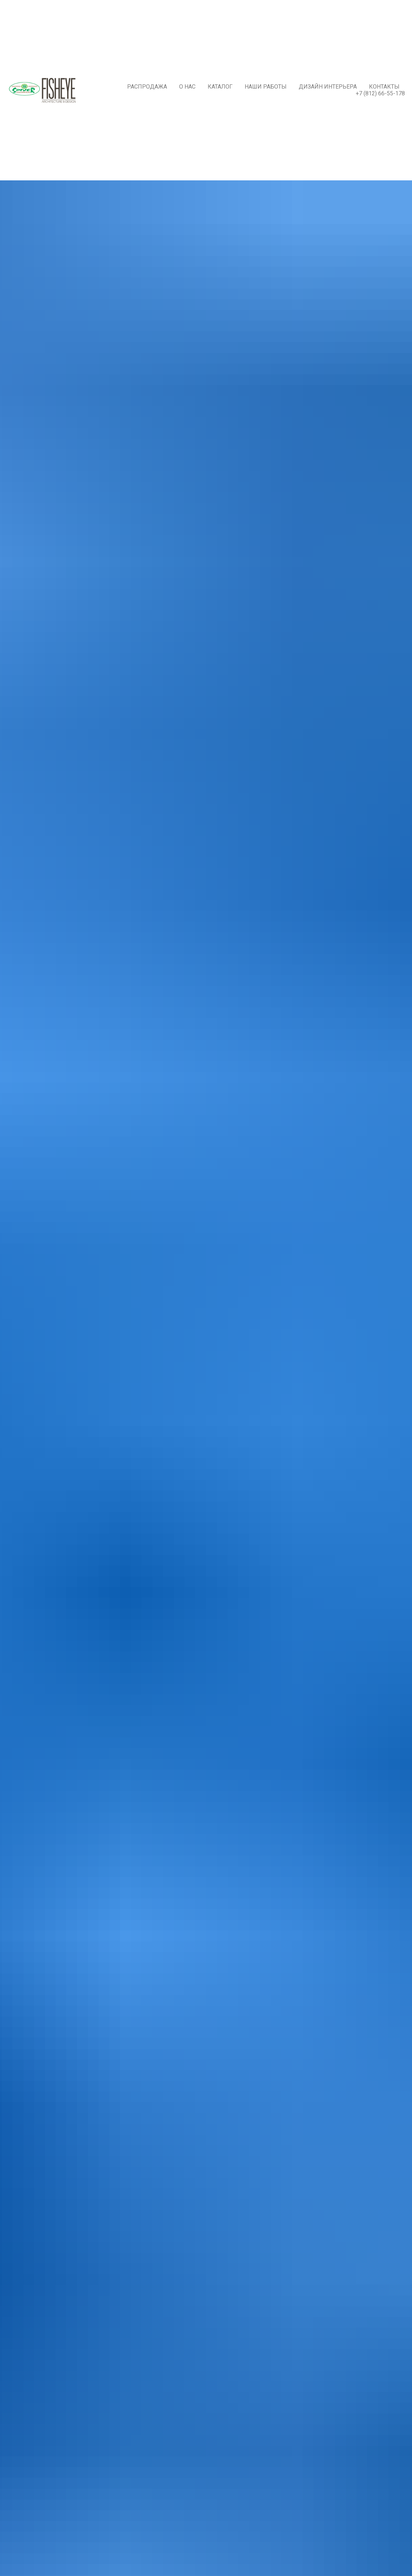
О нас (187, 86)
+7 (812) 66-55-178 (380, 93)
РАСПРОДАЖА (147, 86)
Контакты (384, 86)
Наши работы (266, 86)
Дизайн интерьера (328, 86)
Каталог (220, 86)
